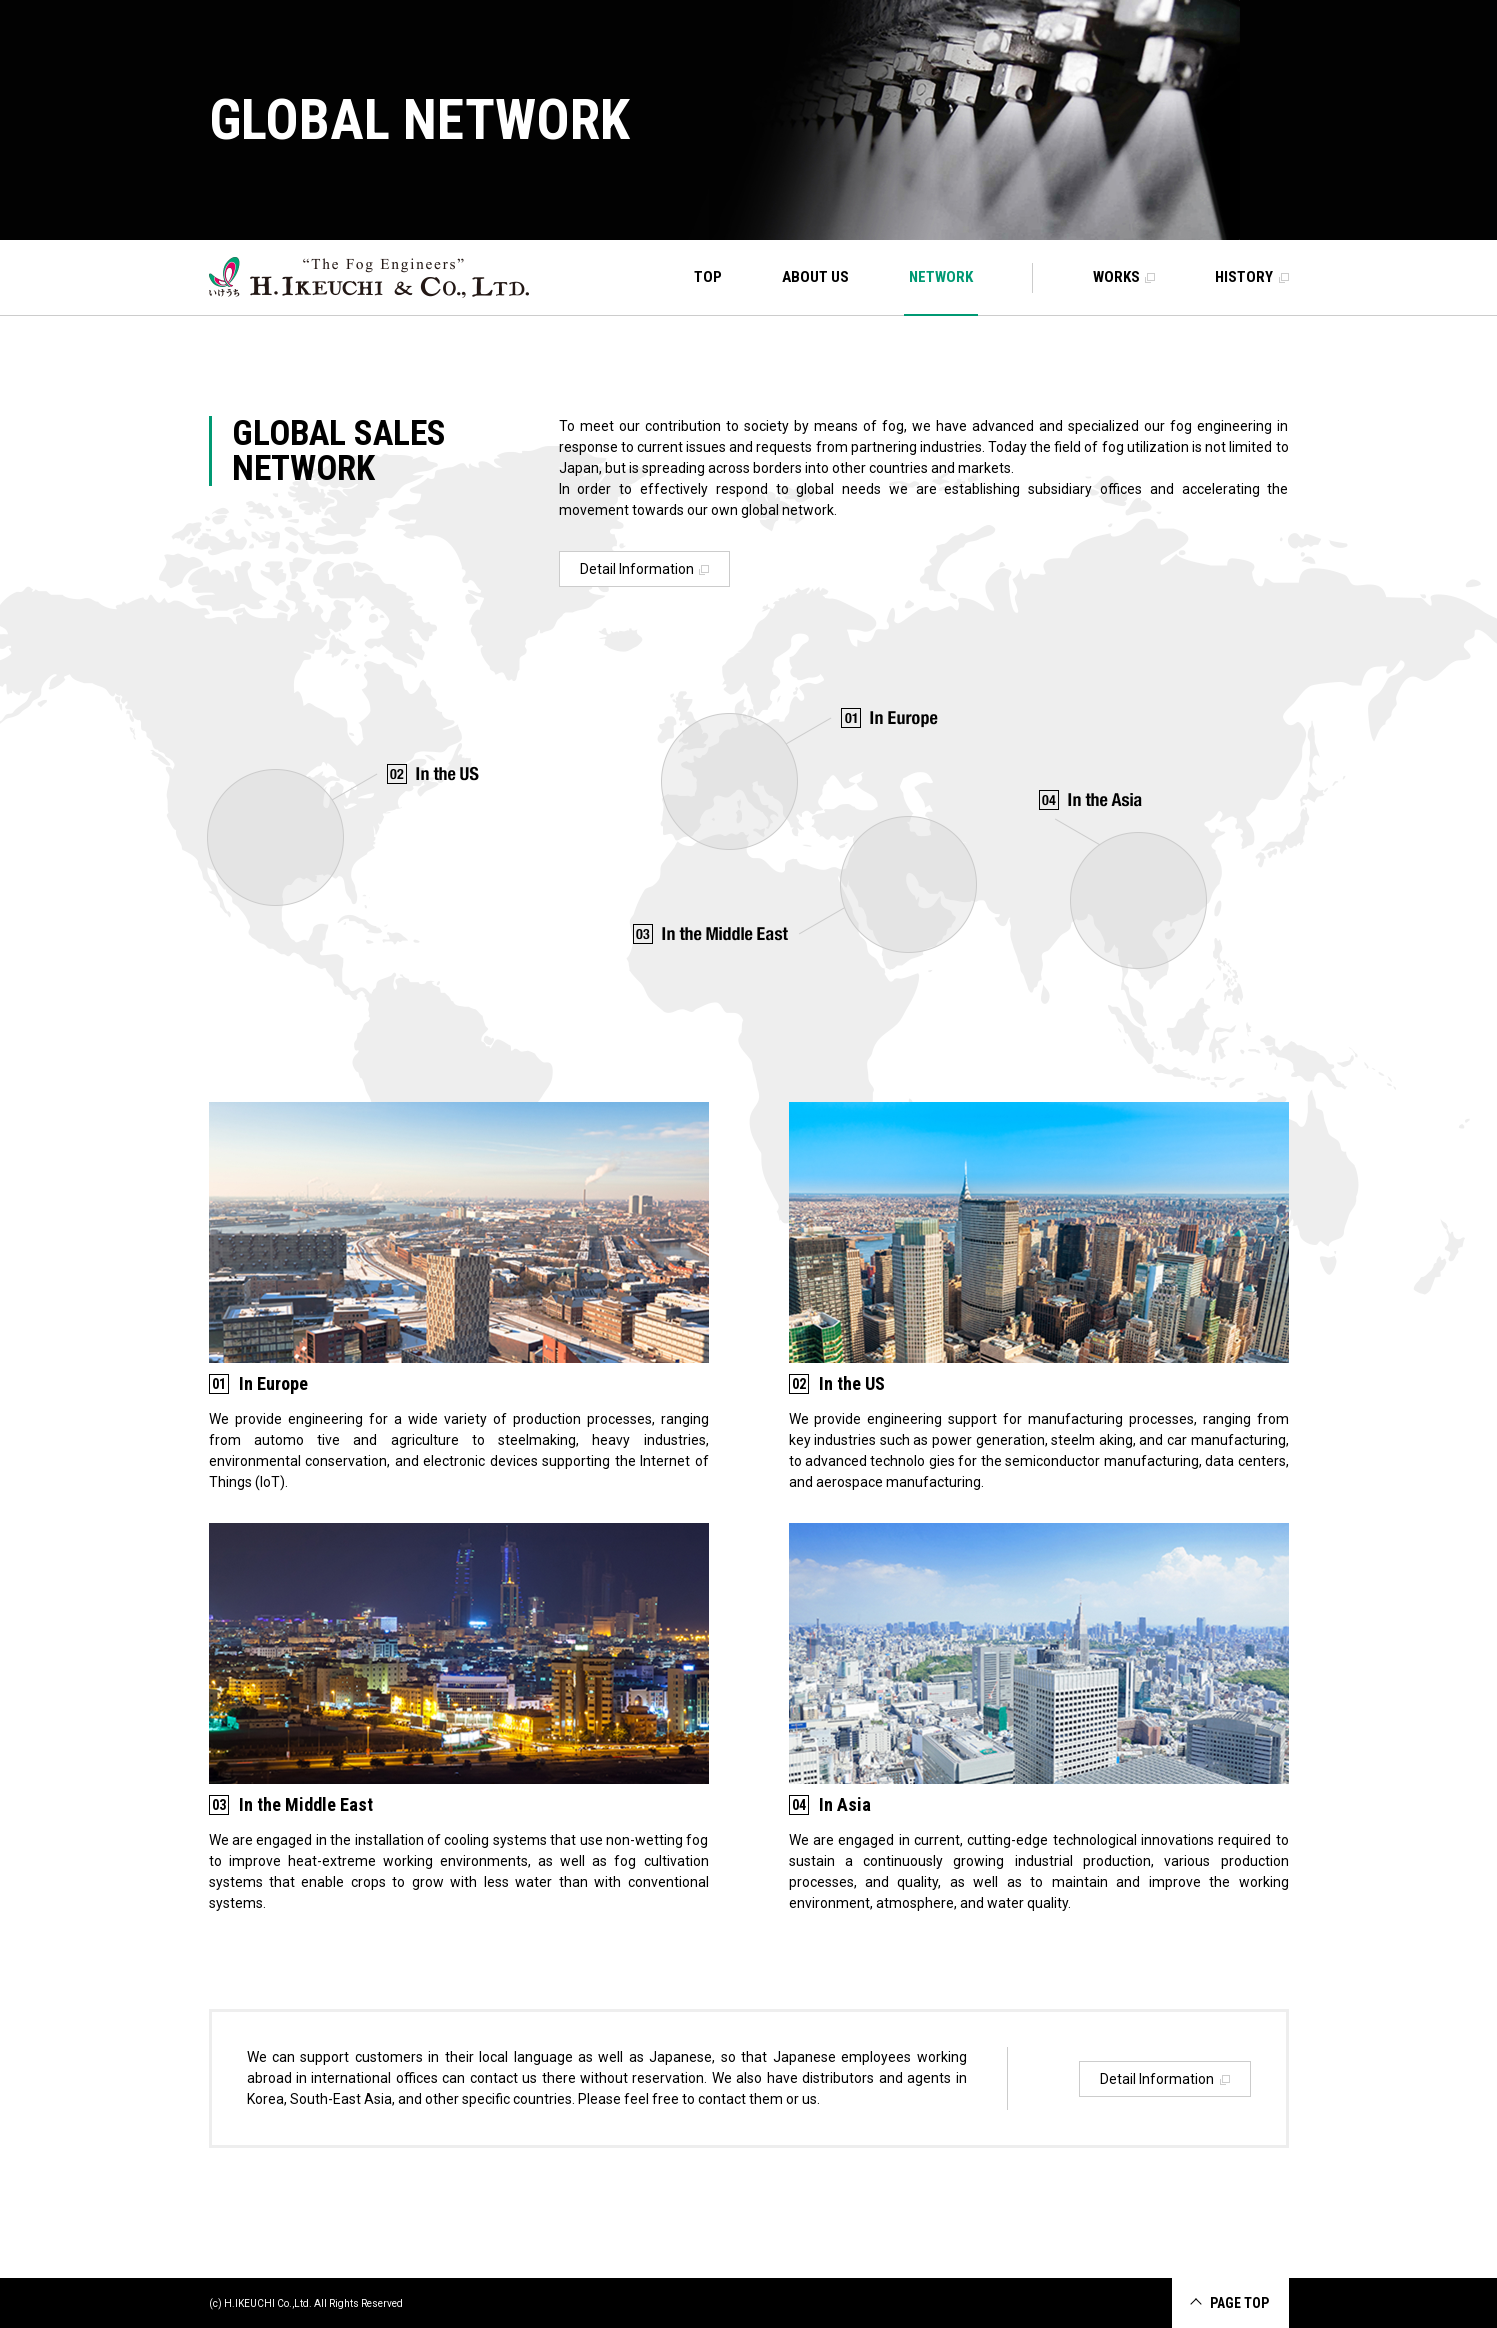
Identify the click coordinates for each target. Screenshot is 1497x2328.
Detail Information (645, 569)
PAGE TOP (1239, 2303)
